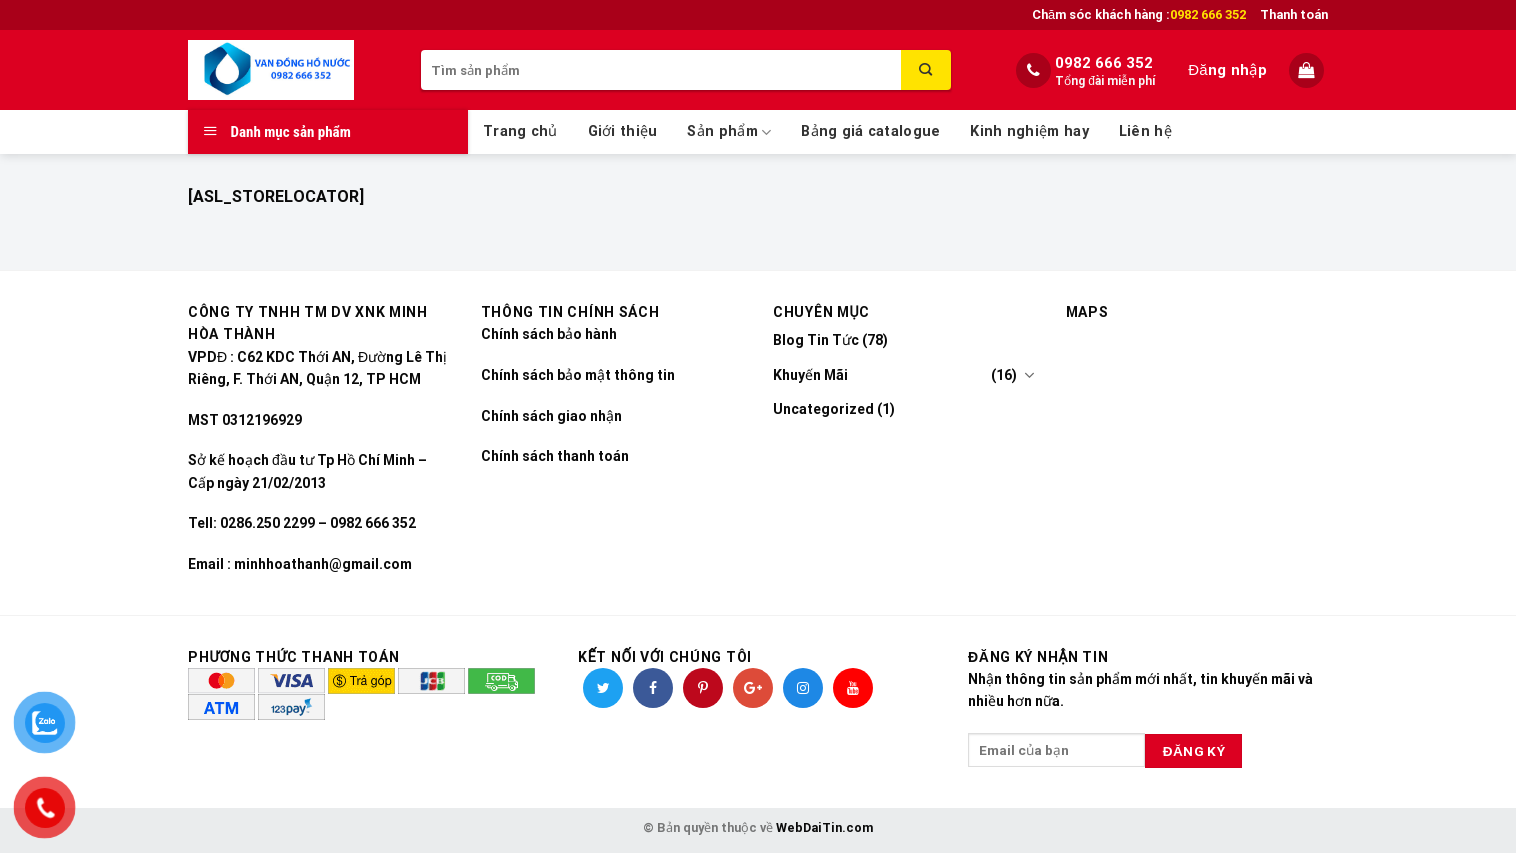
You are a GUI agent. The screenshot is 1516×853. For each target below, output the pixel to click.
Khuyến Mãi (810, 375)
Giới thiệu (623, 131)
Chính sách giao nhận (551, 416)
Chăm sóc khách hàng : (1139, 15)
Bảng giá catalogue (870, 131)
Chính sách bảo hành (549, 334)
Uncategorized (823, 409)
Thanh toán (1294, 14)
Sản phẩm (729, 132)
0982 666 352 (1104, 63)
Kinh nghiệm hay (1029, 131)
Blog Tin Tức (816, 340)
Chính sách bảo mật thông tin (578, 375)
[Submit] (926, 70)
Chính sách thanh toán (555, 456)
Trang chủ (520, 131)
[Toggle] (1029, 375)
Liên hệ (1145, 131)
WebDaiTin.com (824, 827)
